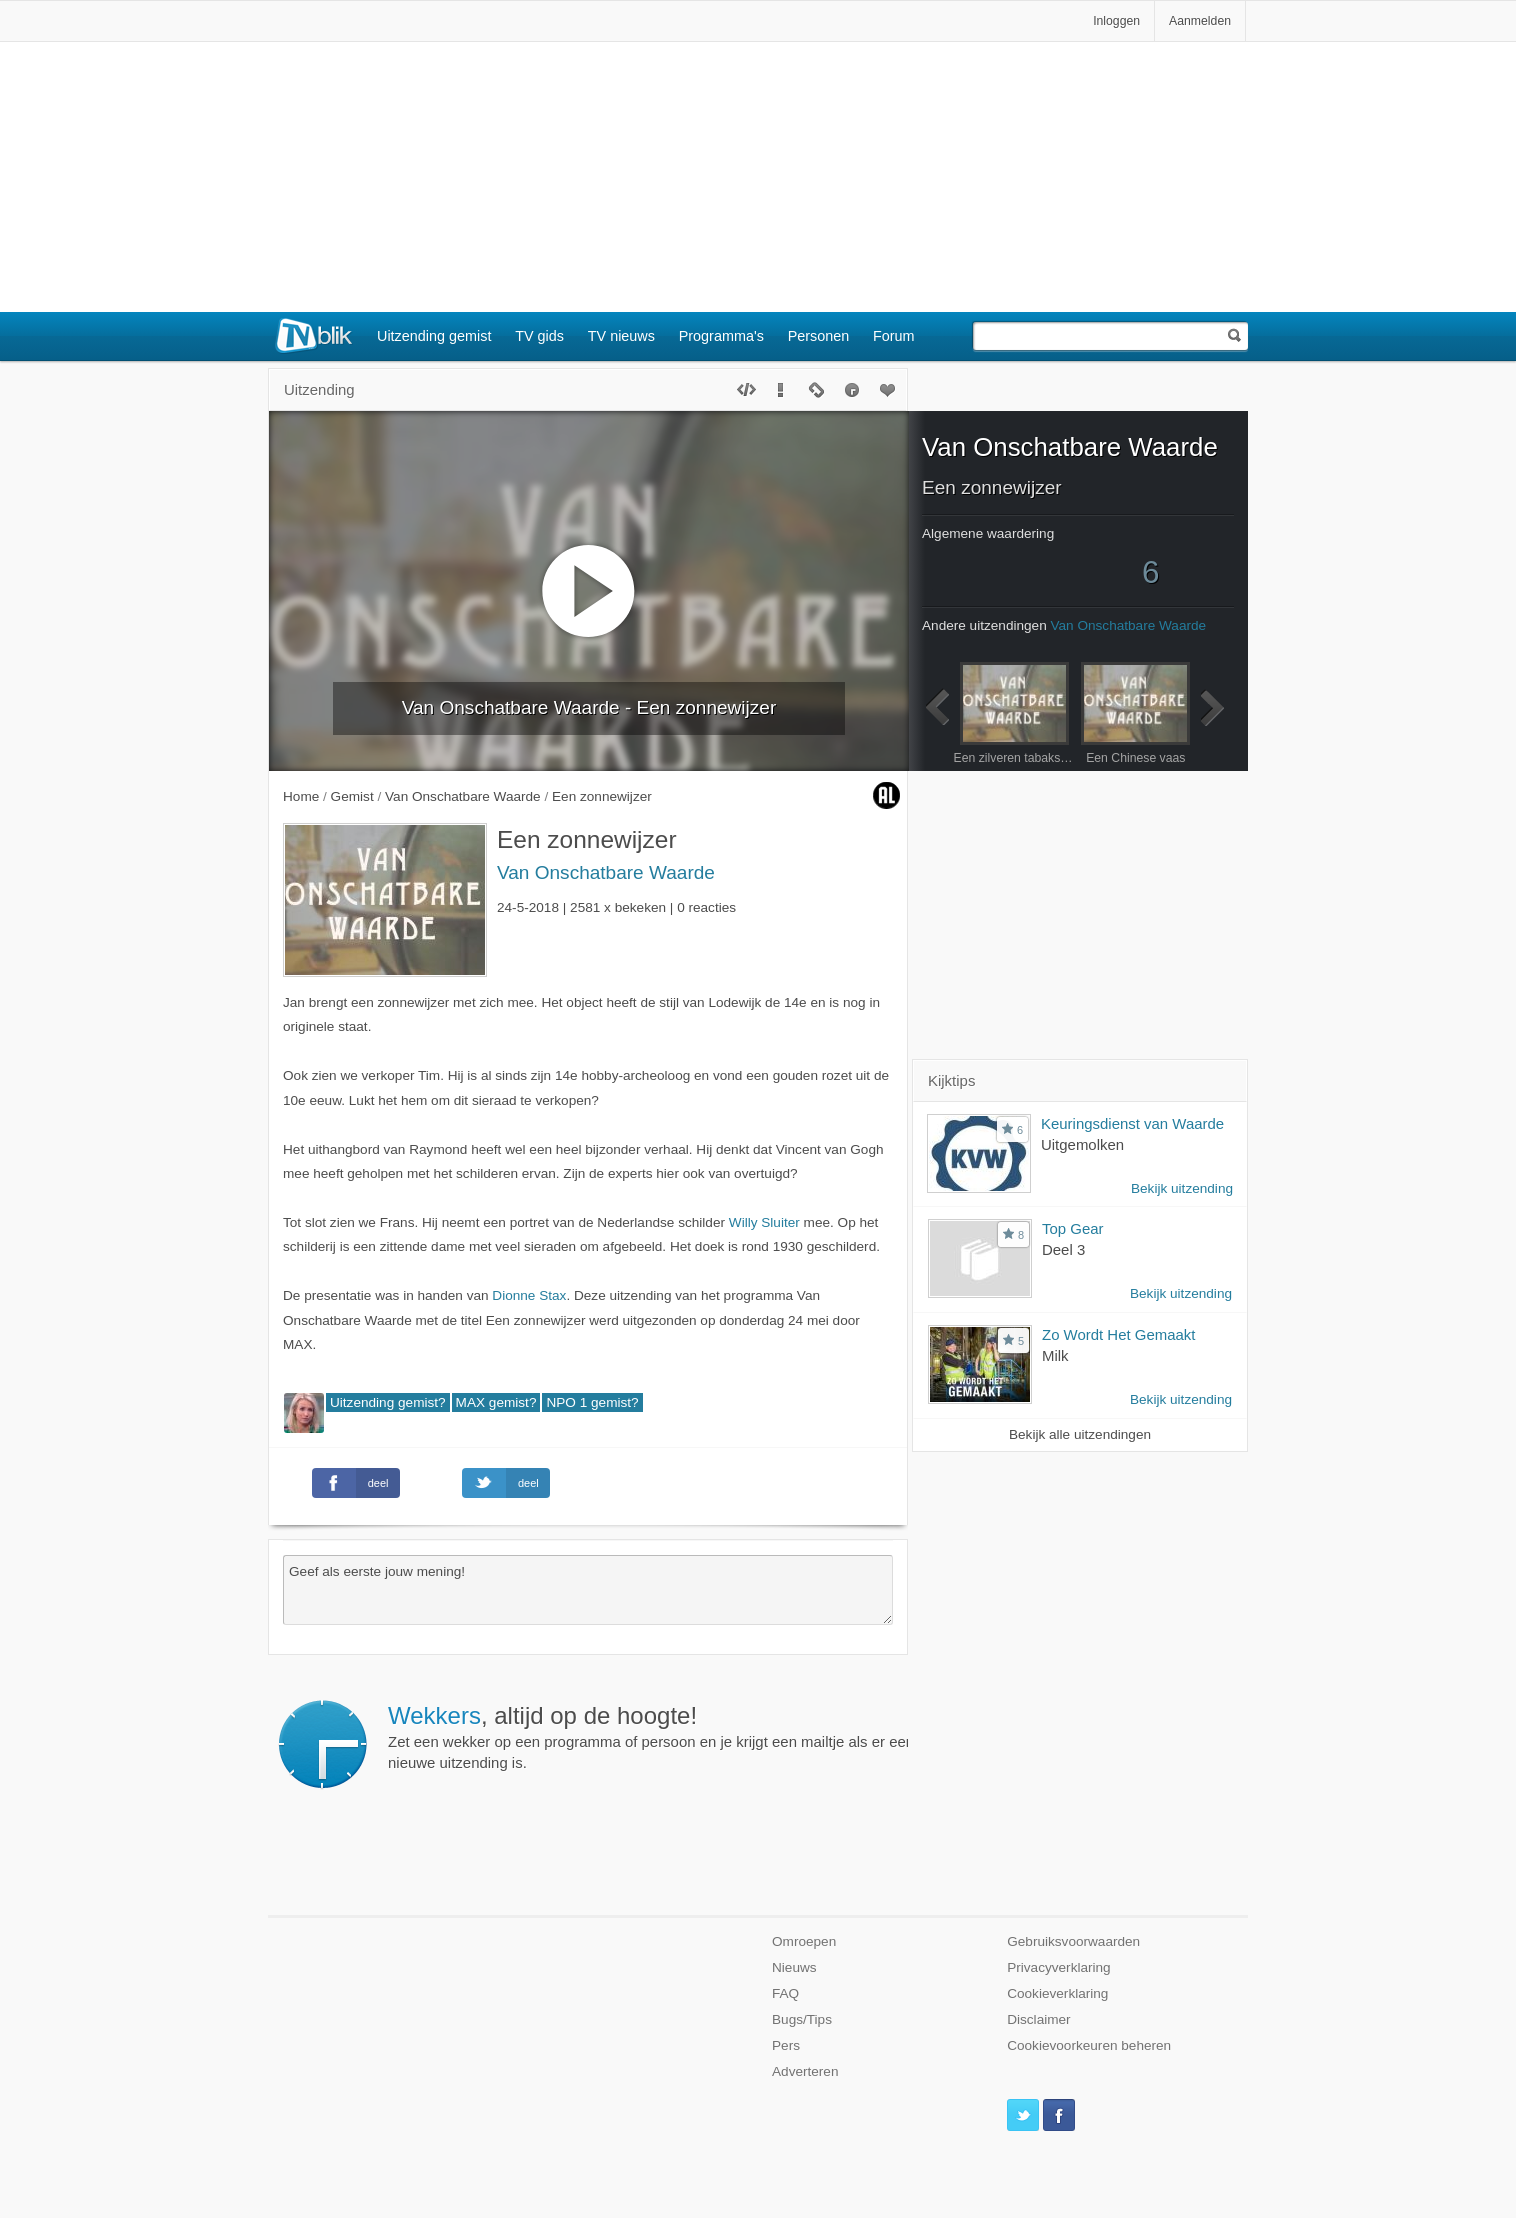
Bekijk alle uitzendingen (1080, 1434)
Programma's (721, 336)
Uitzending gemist (434, 336)
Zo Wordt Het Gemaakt (1118, 1334)
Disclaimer (1038, 2019)
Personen (819, 336)
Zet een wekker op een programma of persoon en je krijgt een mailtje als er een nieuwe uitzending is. (651, 1737)
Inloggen (1116, 21)
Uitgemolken (1082, 1144)
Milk (1055, 1355)
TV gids (539, 336)
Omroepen (804, 1941)
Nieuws (794, 1967)
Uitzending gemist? (388, 1402)
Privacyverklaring (1059, 1967)
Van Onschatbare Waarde (606, 872)
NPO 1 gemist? (592, 1402)
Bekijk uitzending (1182, 1188)
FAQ (785, 1993)
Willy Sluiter (764, 1222)
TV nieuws (621, 336)
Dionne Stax (529, 1295)
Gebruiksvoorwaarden (1073, 1941)
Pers (786, 2045)
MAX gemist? (496, 1402)
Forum (894, 336)
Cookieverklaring (1057, 1993)
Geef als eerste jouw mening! (588, 1590)
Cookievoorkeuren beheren (1089, 2045)
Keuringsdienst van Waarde (1132, 1123)
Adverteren (805, 2071)
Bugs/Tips (802, 2019)
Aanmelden (1200, 21)
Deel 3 (1063, 1249)
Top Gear (1073, 1228)
